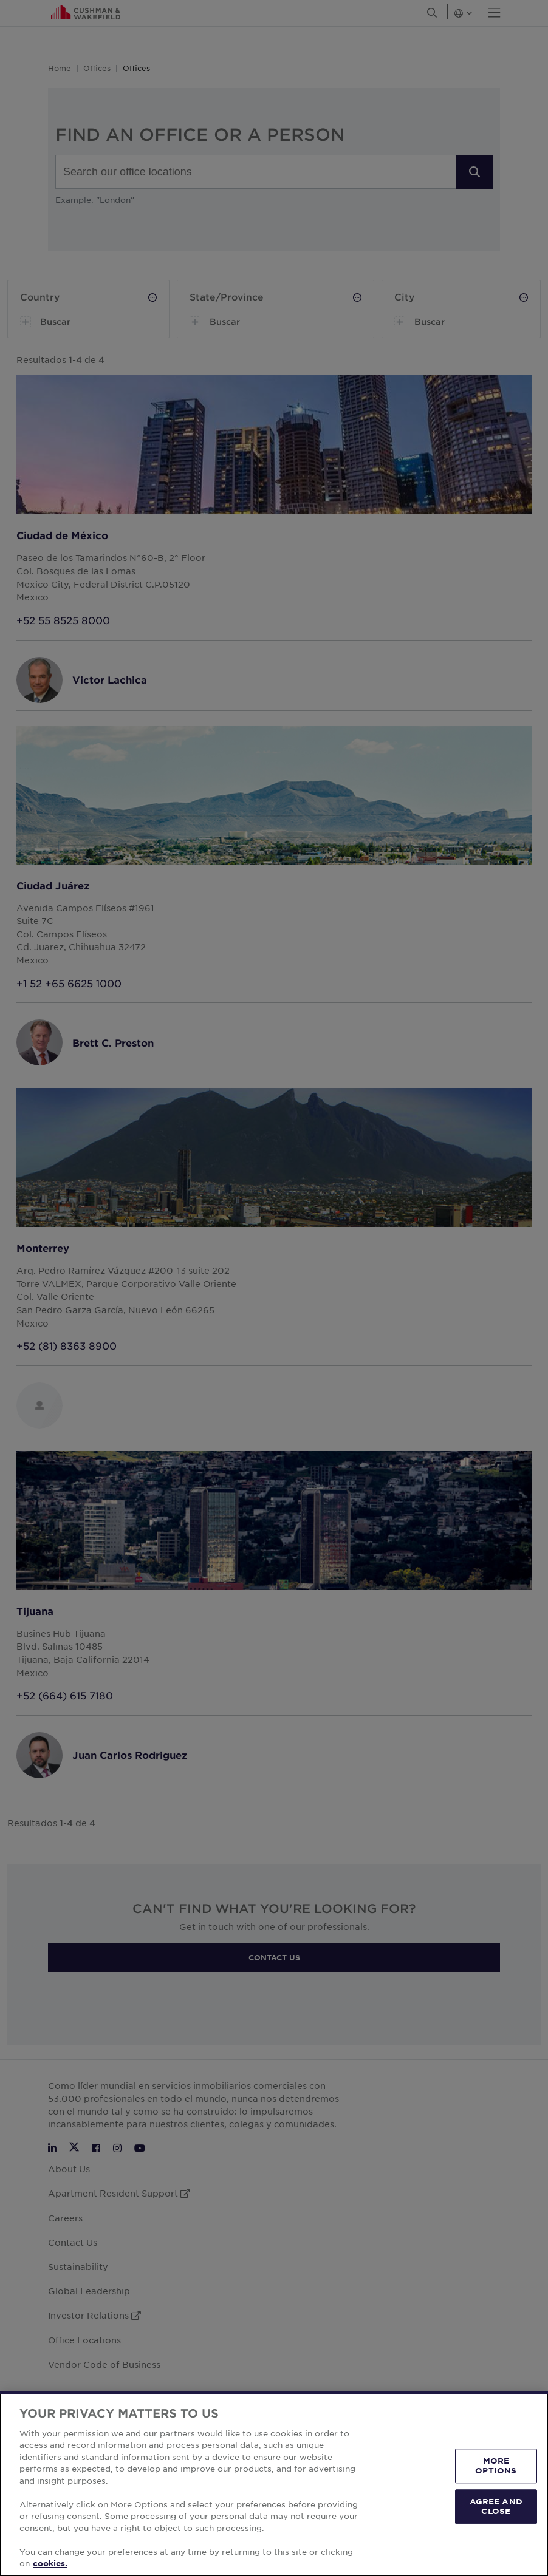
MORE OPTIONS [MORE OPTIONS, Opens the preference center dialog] (495, 2465)
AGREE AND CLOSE (496, 2506)
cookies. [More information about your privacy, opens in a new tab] (50, 2563)
